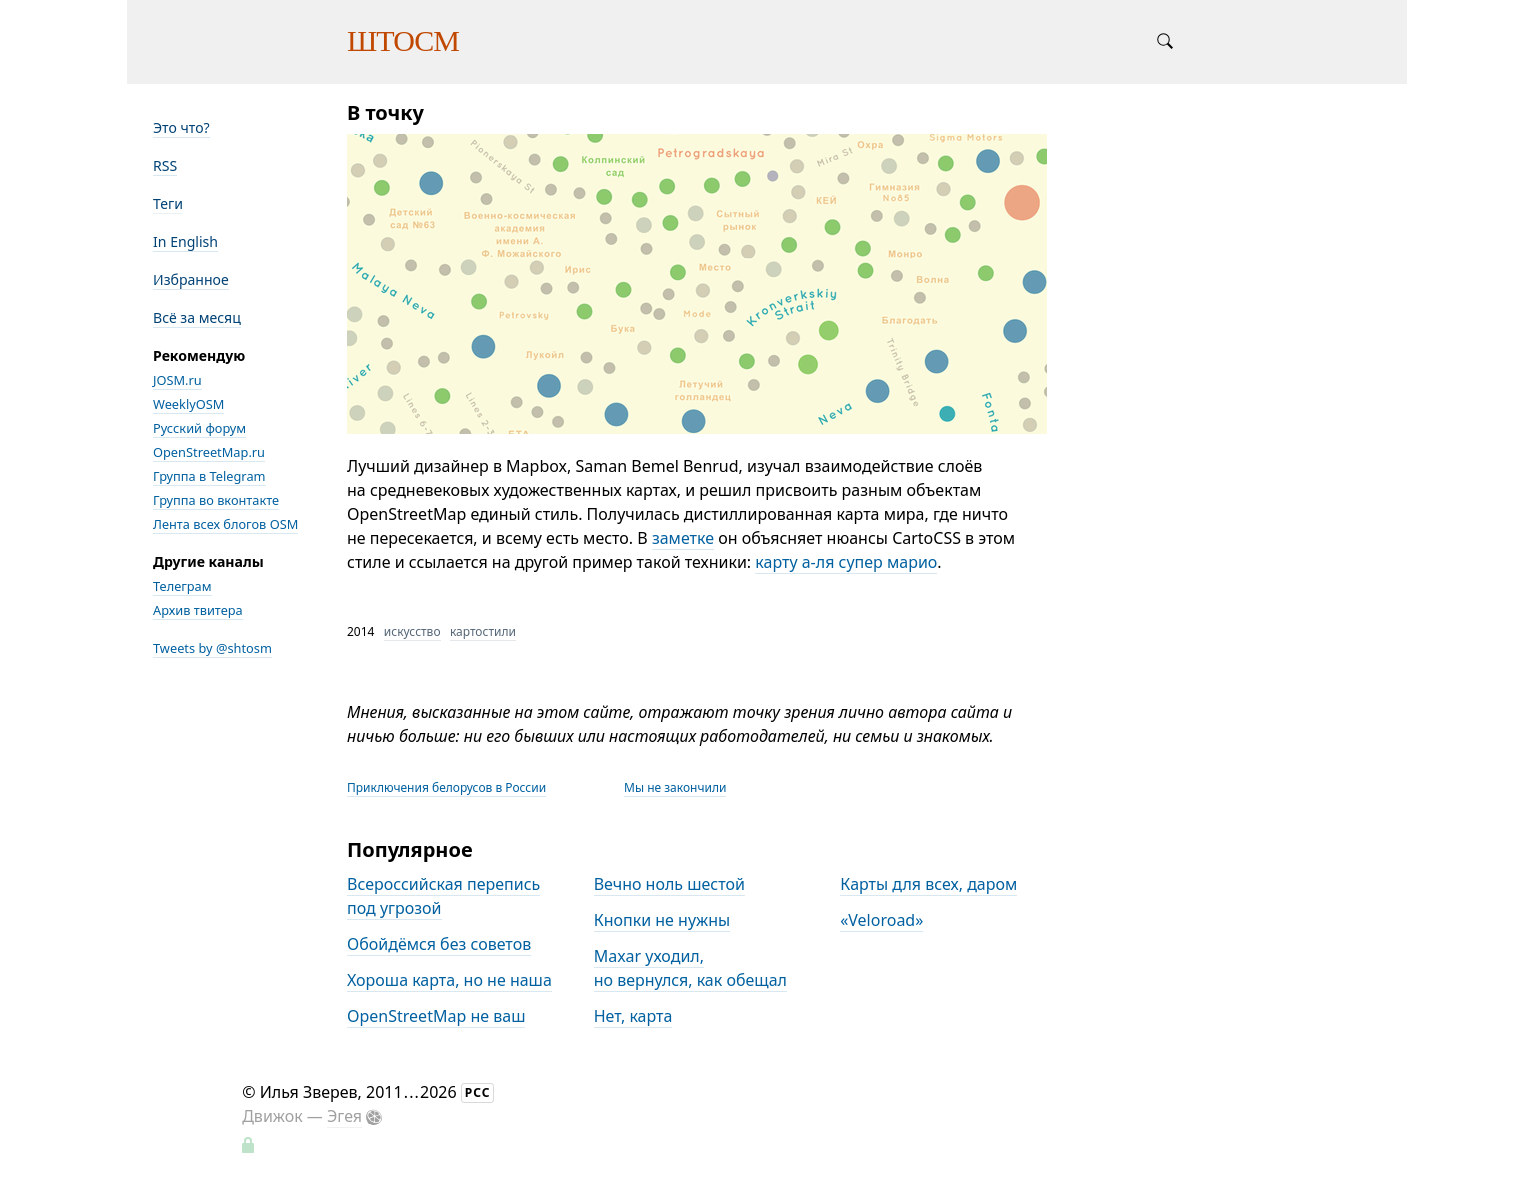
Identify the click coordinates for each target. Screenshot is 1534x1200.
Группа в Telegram (209, 476)
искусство (412, 631)
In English (185, 241)
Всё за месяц (197, 317)
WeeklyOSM (188, 404)
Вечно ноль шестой (669, 884)
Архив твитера (198, 610)
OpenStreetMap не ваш (436, 1016)
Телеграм (182, 586)
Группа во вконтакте (216, 500)
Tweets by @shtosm (212, 648)
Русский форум (199, 428)
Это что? (181, 127)
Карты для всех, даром (928, 884)
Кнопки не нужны (662, 920)
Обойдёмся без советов (439, 944)
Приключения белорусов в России (446, 787)
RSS (165, 165)
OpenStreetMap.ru (209, 452)
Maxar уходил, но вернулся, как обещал (690, 968)
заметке (683, 538)
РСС (478, 1092)
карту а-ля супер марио (846, 562)
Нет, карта (633, 1016)
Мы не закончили (675, 787)
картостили (483, 631)
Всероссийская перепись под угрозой (443, 896)
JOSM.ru (177, 380)
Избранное (191, 279)
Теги (168, 203)
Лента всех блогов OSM (225, 524)
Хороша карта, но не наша (449, 980)
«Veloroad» (881, 920)
